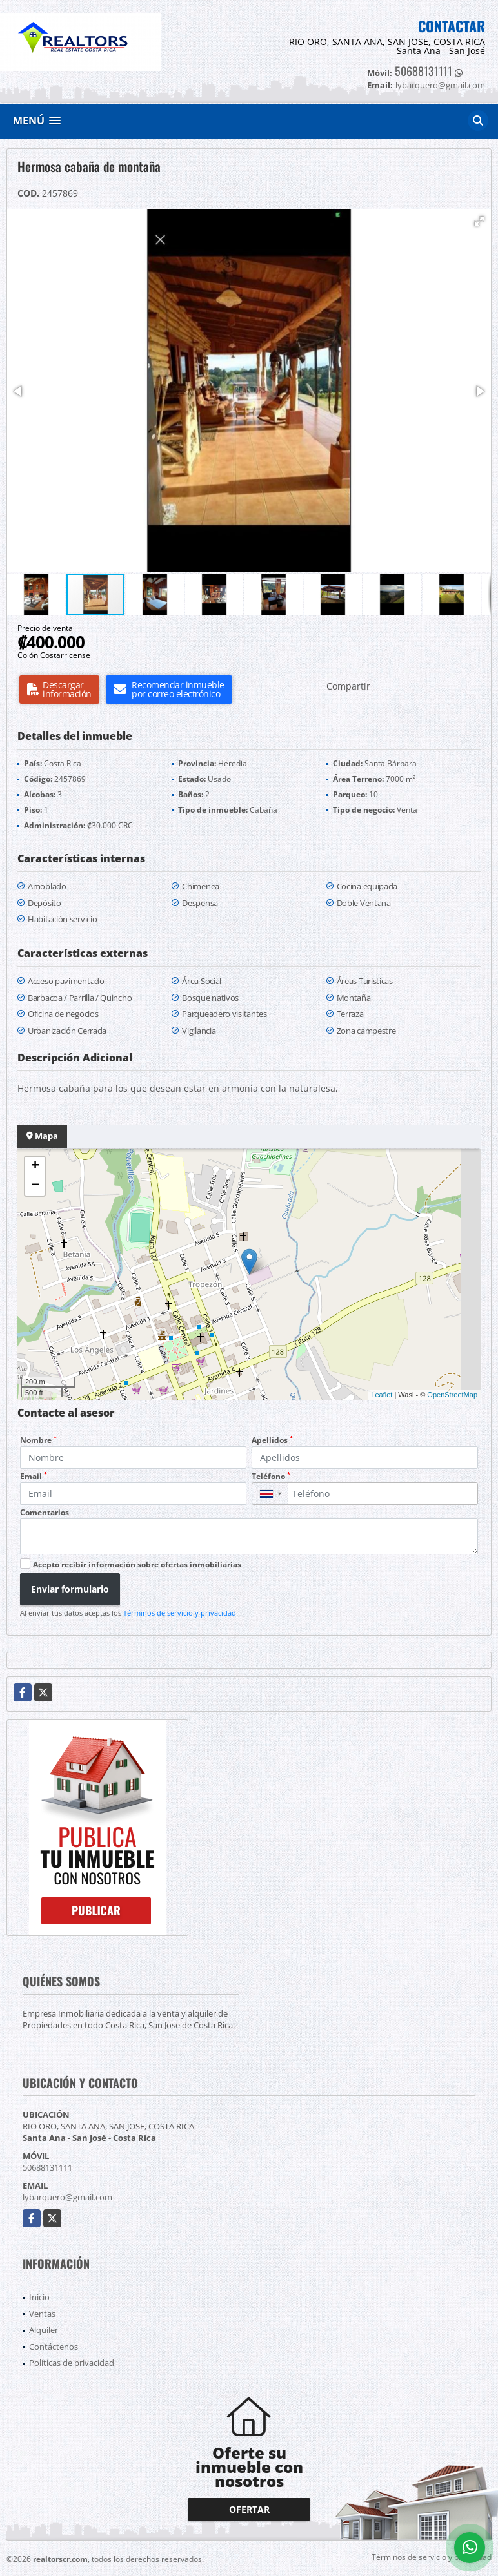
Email (33, 1476)
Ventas (42, 2313)
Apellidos (272, 1440)
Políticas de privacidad (71, 2362)
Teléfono (271, 1476)
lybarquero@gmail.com (67, 2197)
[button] (479, 221)
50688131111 (423, 71)
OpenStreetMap (452, 1395)
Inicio (39, 2297)
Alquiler (43, 2330)
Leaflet (381, 1395)
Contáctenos (53, 2346)
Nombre (38, 1440)
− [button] (35, 1186)
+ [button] (35, 1166)
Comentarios (44, 1512)
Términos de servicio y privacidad (179, 1613)
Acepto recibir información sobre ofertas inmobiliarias (137, 1564)
